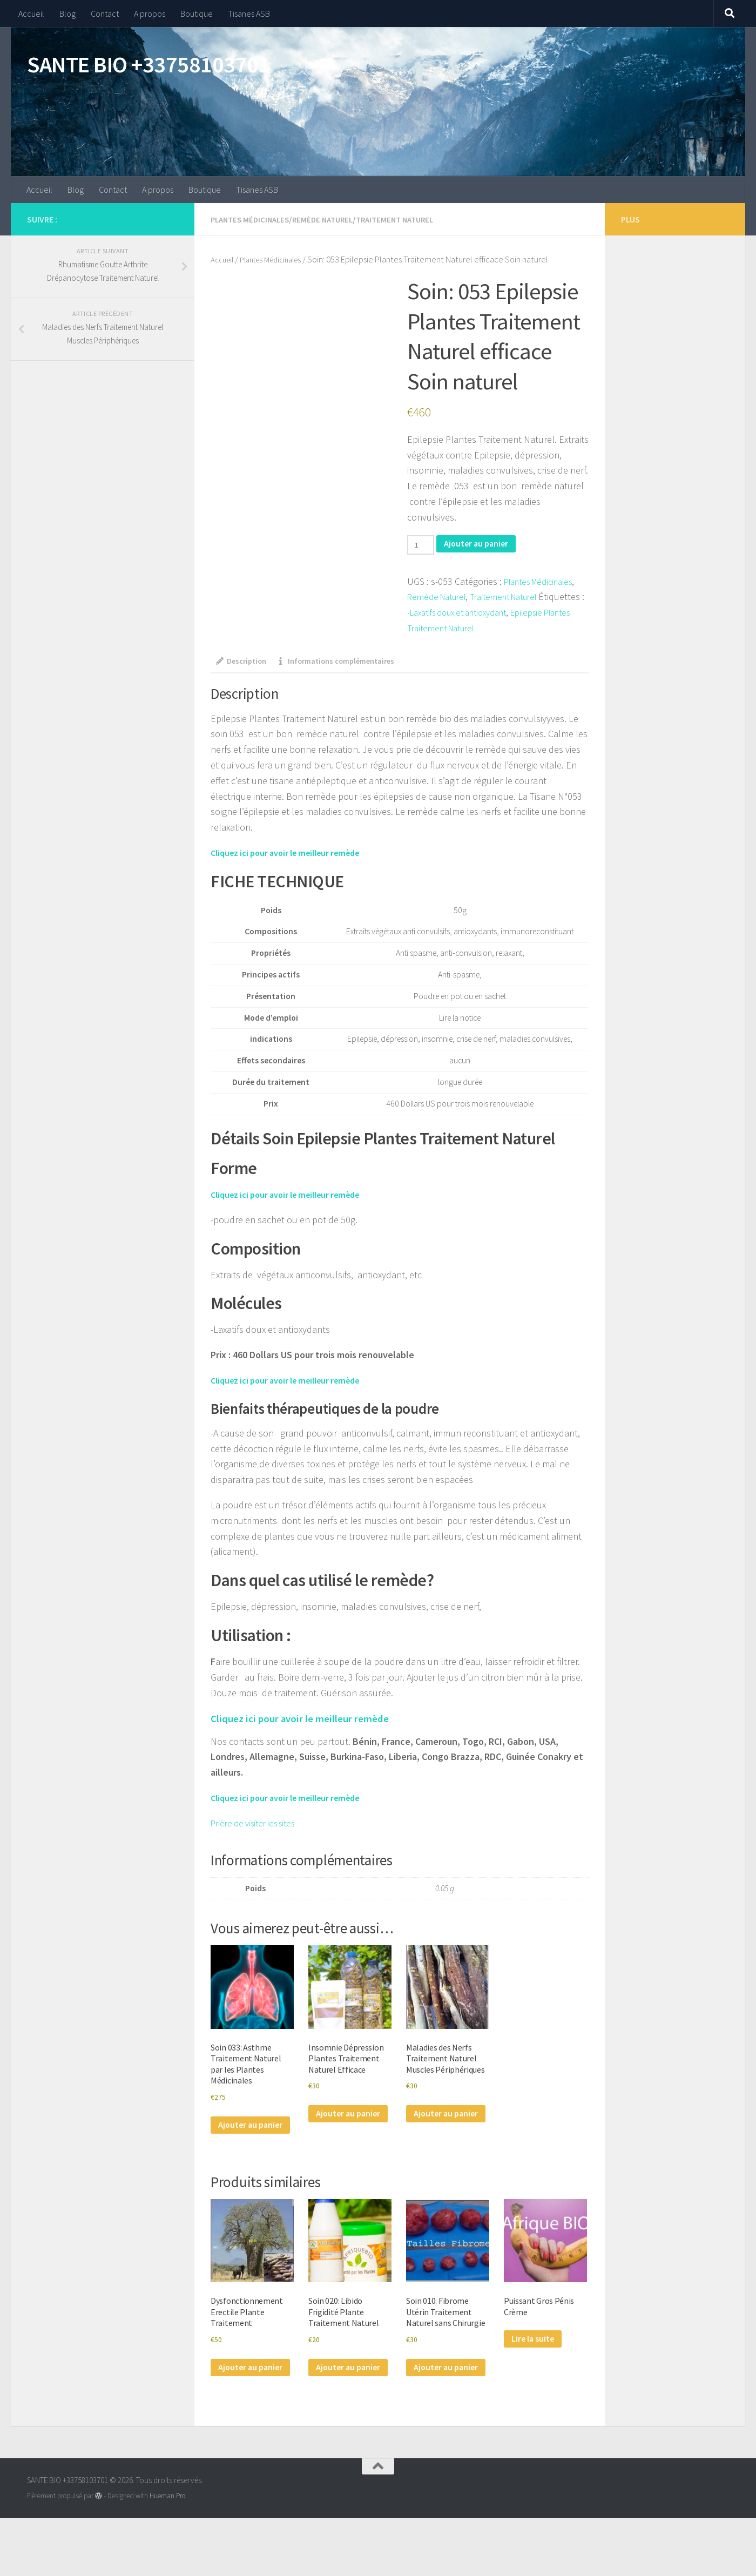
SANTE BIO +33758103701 (148, 64)
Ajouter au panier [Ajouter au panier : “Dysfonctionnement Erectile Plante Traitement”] (239, 2407)
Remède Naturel (330, 219)
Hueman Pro (167, 2553)
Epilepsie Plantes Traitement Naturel (481, 628)
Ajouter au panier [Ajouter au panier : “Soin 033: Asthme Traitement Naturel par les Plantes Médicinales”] (239, 2144)
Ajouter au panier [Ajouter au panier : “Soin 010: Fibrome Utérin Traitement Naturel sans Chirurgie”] (435, 2420)
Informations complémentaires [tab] (347, 662)
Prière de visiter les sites (258, 1824)
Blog (67, 13)
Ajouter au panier (483, 543)
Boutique (196, 13)
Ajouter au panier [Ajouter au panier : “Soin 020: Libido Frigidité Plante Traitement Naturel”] (337, 2407)
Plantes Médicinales (253, 219)
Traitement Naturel (408, 219)
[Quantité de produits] (422, 545)
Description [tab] (244, 662)
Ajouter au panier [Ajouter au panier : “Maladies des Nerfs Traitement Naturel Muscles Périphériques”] (435, 2144)
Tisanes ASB (249, 13)
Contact (105, 13)
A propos (149, 13)
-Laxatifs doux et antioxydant (512, 612)
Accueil (31, 13)
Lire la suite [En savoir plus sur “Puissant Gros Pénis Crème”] (535, 2370)
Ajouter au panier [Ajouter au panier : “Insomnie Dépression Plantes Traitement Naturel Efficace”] (337, 2131)
